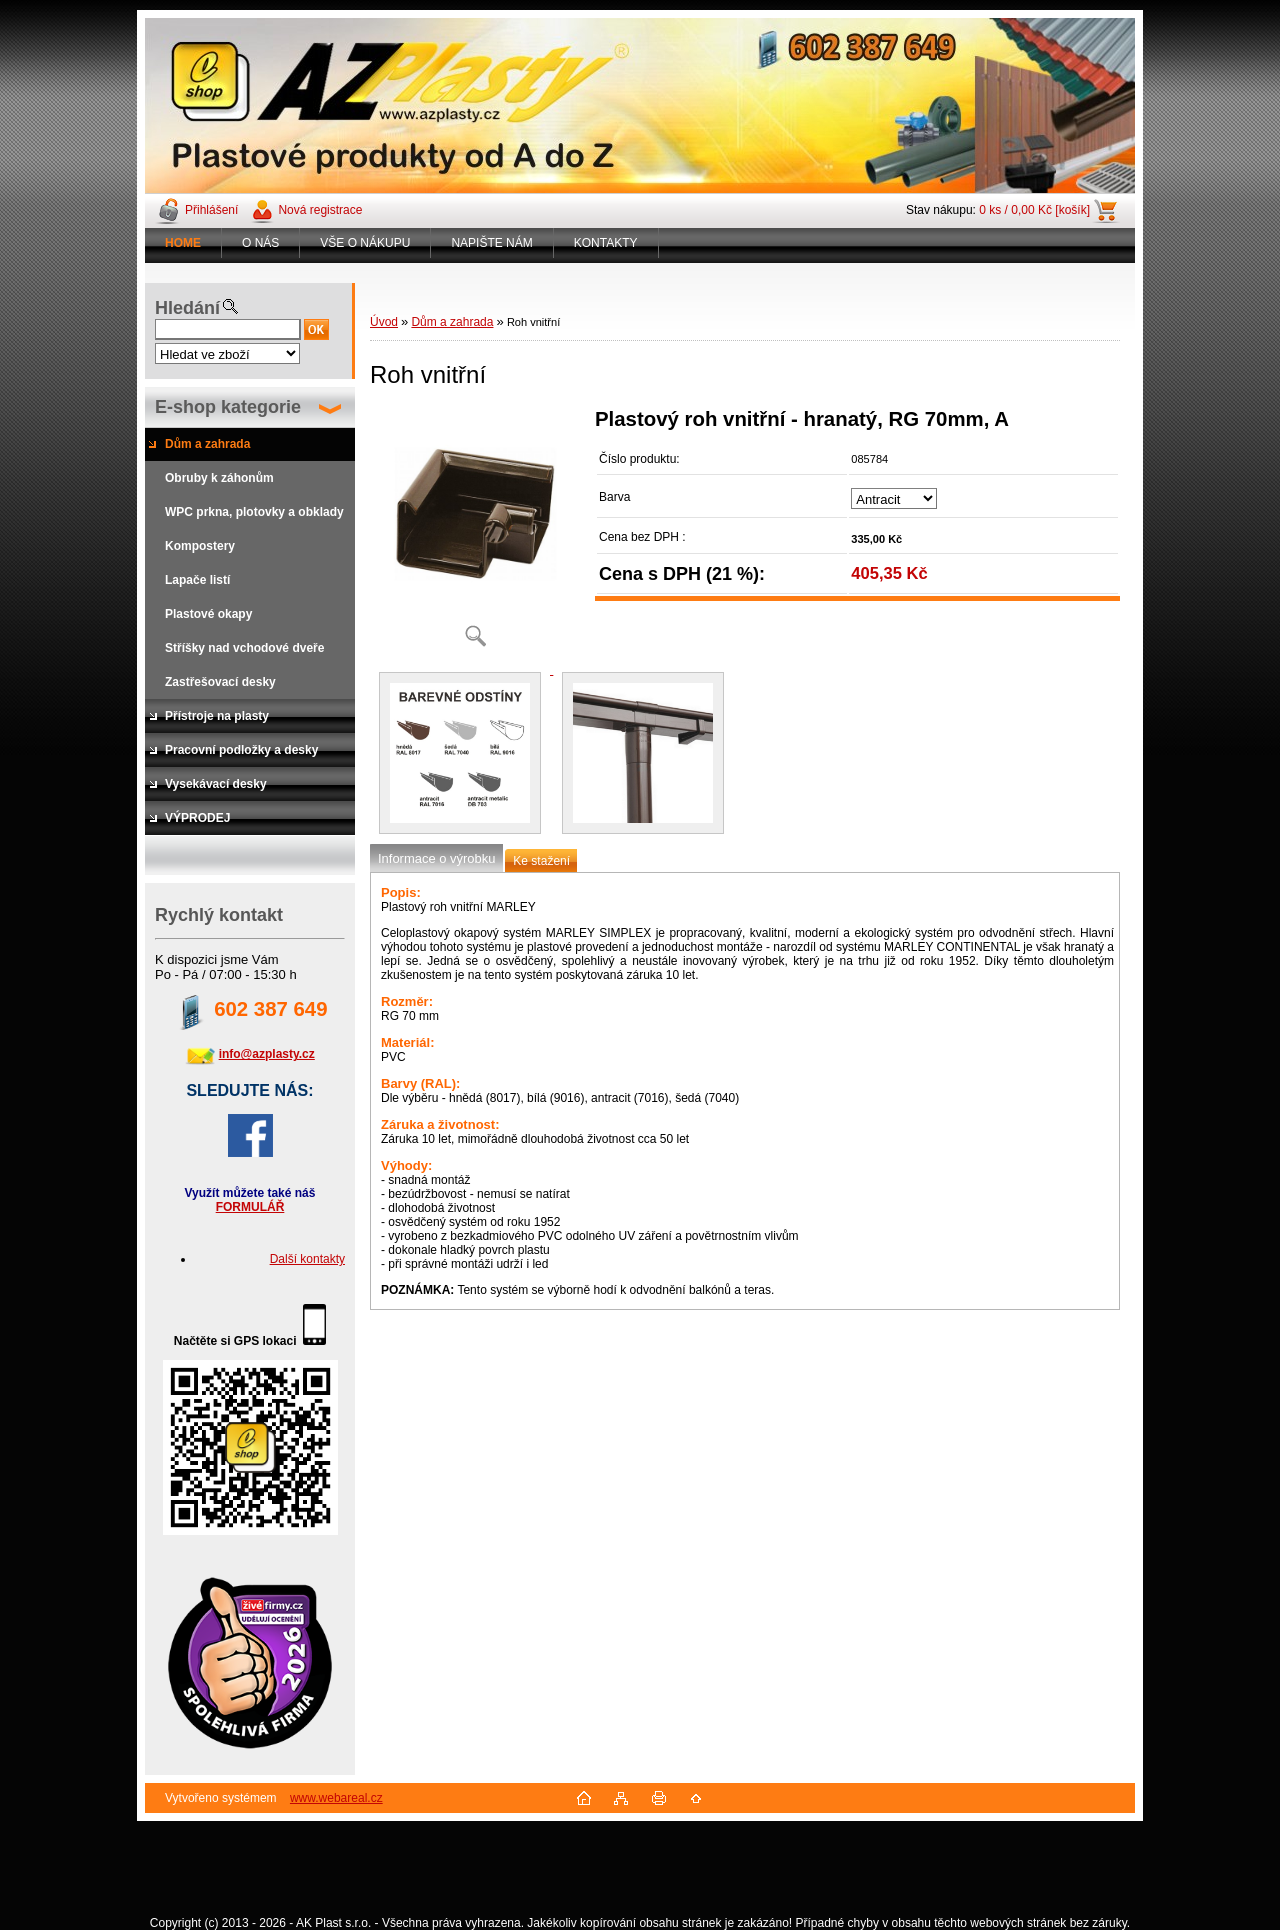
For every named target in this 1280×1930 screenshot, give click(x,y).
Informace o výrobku (436, 858)
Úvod (384, 322)
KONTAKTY (606, 243)
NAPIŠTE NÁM (491, 243)
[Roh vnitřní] (475, 534)
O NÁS (260, 243)
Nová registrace (320, 210)
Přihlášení (211, 210)
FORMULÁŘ (250, 1207)
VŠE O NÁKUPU (365, 243)
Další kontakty (307, 1259)
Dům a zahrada (452, 322)
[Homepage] (183, 243)
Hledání (187, 308)
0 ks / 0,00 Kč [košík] (1034, 210)
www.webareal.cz (336, 1798)
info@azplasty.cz (267, 1054)
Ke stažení (541, 861)
